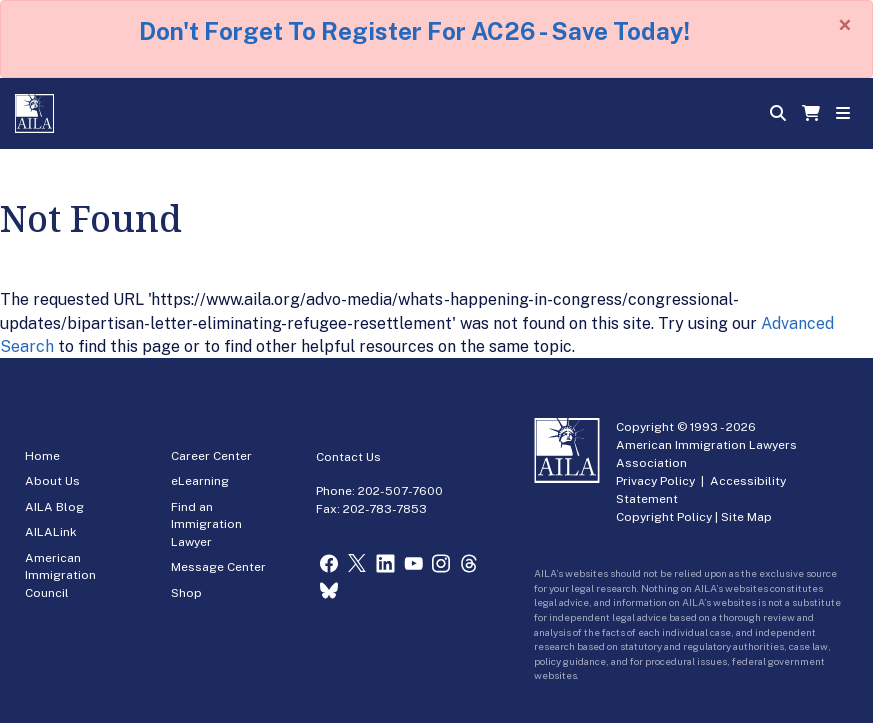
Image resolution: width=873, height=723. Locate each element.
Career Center (211, 456)
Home (42, 456)
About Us (52, 481)
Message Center (218, 567)
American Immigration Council (60, 575)
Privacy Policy (655, 481)
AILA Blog (54, 507)
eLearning (200, 481)
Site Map (746, 517)
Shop (186, 593)
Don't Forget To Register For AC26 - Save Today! (414, 31)
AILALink (51, 532)
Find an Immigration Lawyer (206, 524)
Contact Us (348, 457)
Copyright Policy (664, 517)
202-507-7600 (400, 491)
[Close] (845, 25)
